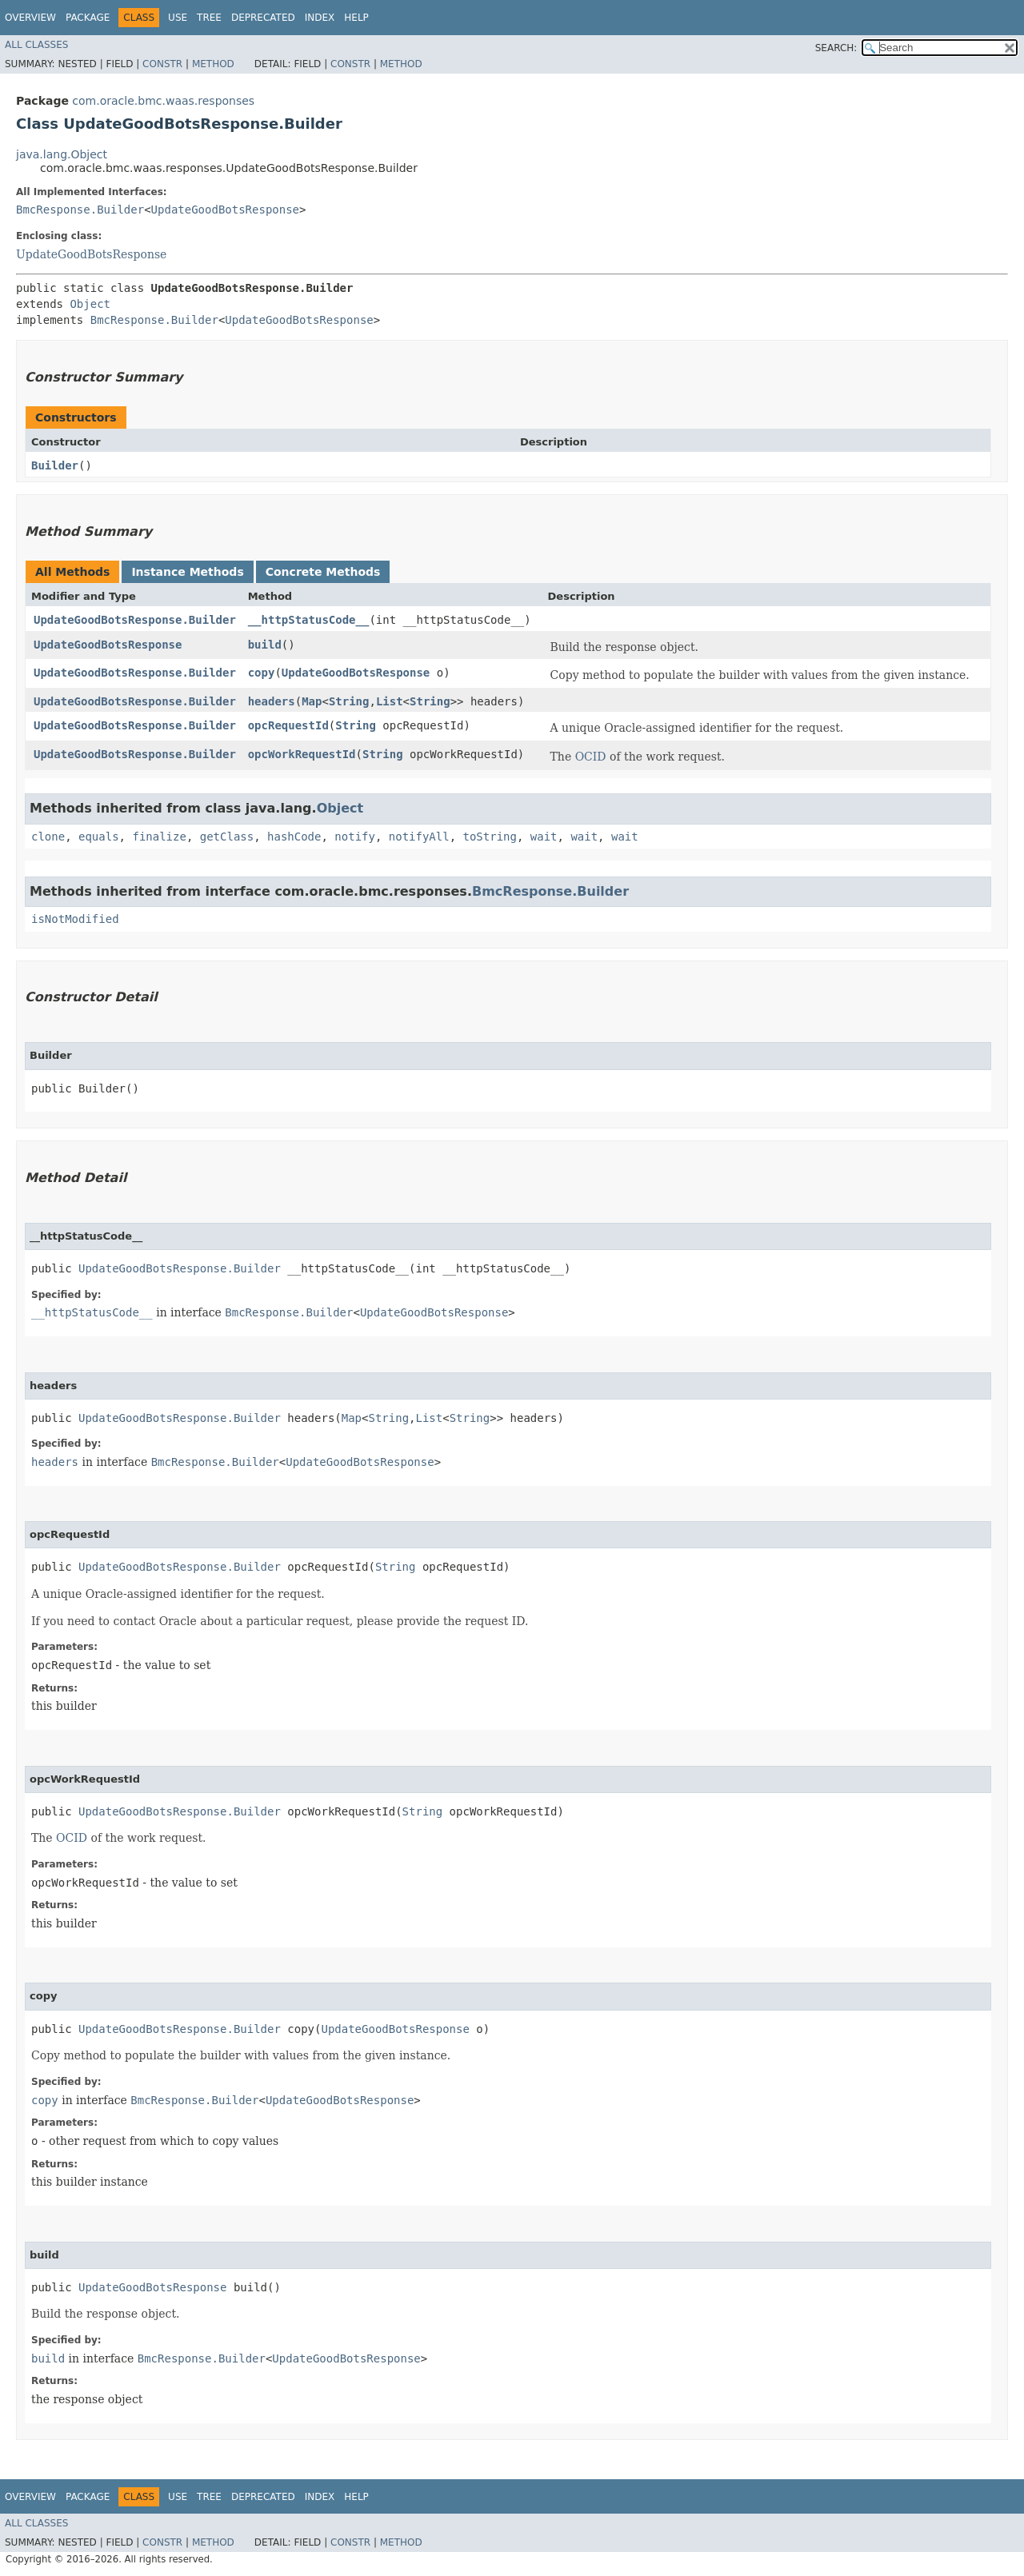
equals (98, 836)
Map (312, 701)
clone (48, 836)
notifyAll (419, 836)
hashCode (294, 836)
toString (490, 836)
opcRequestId (288, 725)
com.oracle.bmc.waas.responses (163, 100)
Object (90, 304)
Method (213, 64)
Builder (54, 465)
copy (261, 672)
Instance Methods (187, 571)
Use (177, 17)
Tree (209, 17)
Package (88, 17)
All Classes (36, 44)
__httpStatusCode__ (309, 619)
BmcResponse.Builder (80, 209)
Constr (162, 64)
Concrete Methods (323, 571)
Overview (30, 17)
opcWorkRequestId (302, 754)
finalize (159, 836)
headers (271, 701)
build (265, 644)
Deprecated (263, 17)
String (349, 701)
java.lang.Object (61, 154)
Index (320, 17)
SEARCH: (836, 48)
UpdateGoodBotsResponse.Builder (135, 619)
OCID (590, 756)
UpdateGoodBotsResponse (225, 209)
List (389, 701)
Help (356, 17)
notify (354, 836)
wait (544, 836)
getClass (227, 836)
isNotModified (75, 919)
